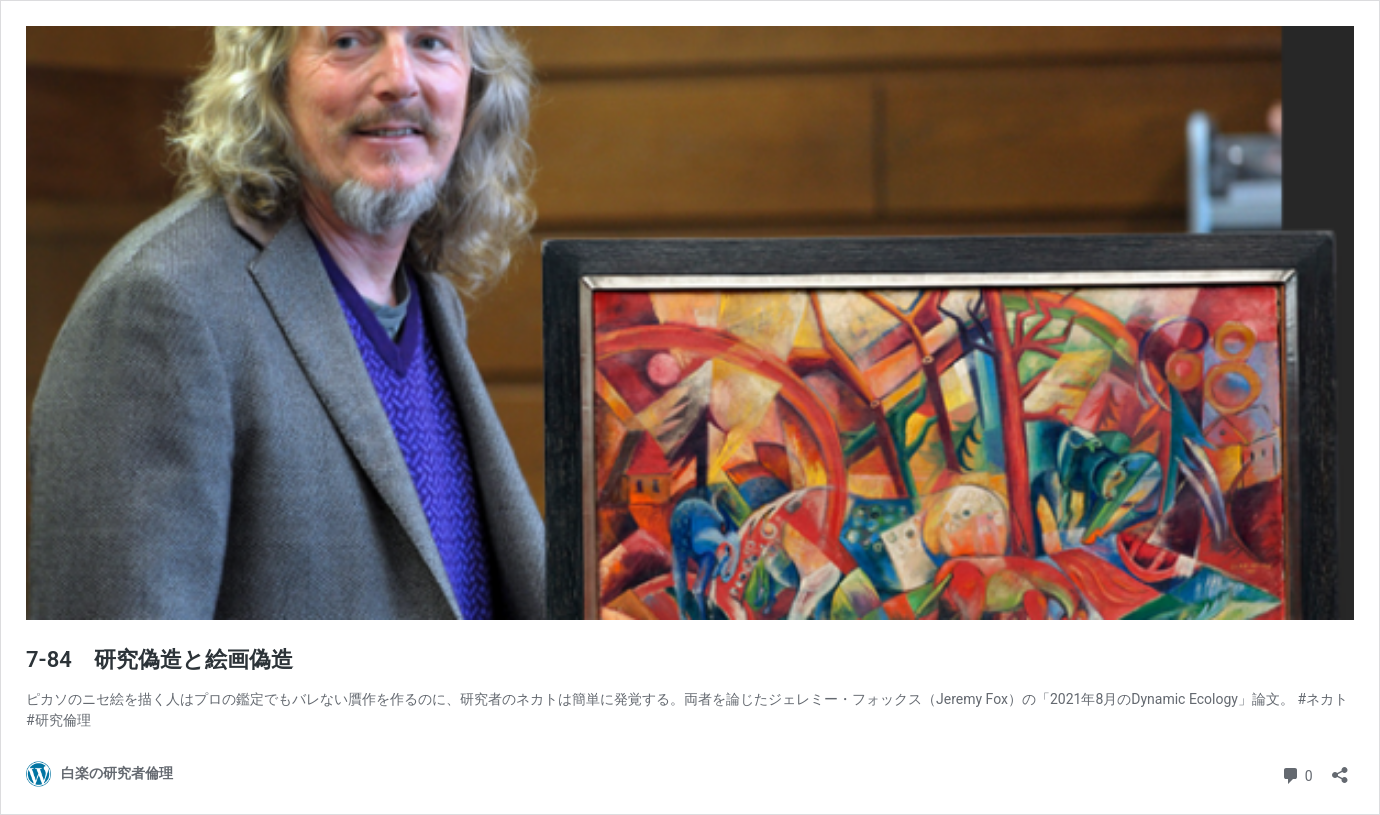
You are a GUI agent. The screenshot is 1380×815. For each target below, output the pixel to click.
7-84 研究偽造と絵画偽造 (159, 659)
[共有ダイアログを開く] (1340, 768)
